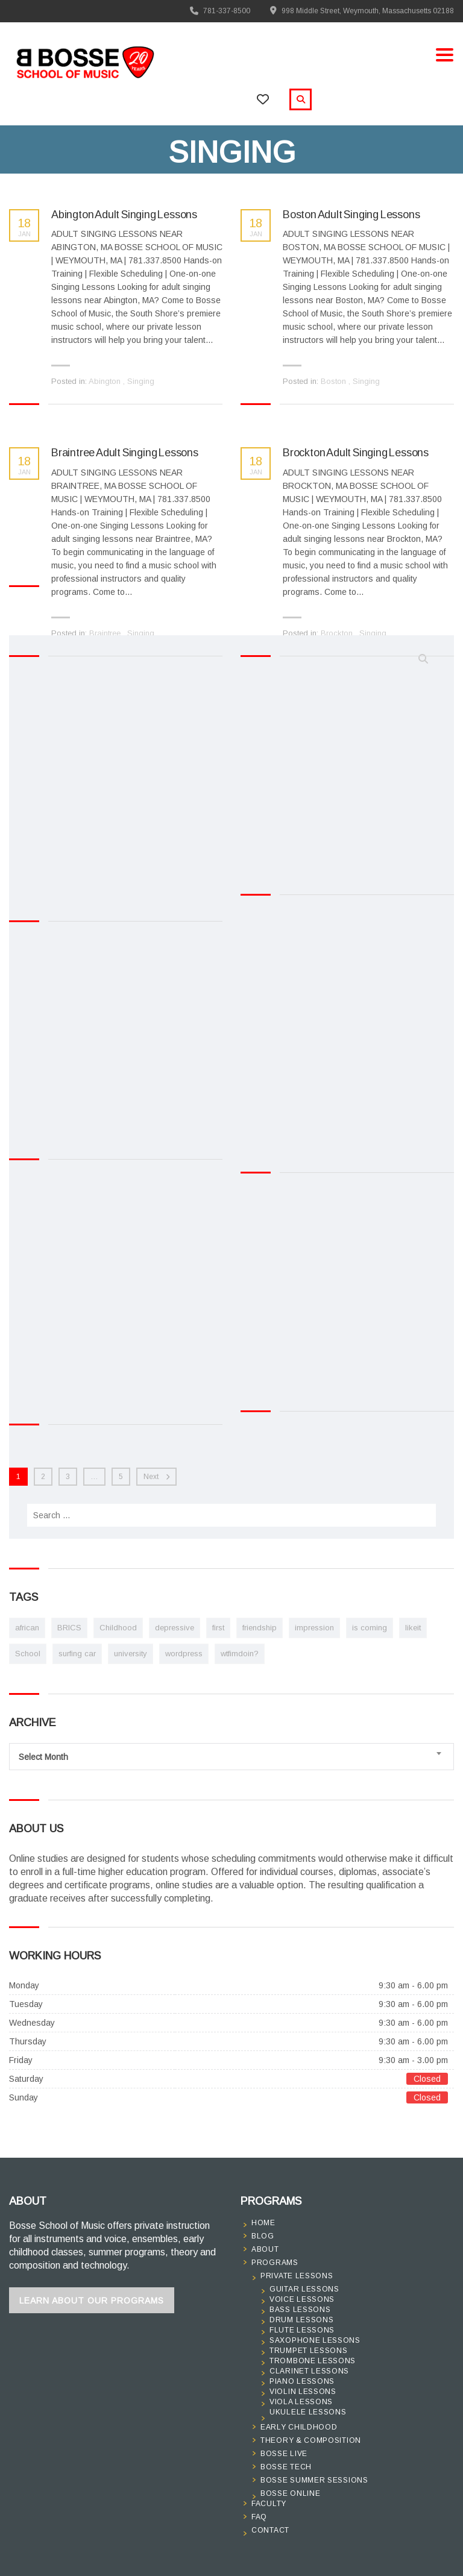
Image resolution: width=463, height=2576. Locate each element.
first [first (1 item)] (218, 1627)
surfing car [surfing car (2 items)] (77, 1653)
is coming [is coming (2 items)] (369, 1627)
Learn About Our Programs (91, 2300)
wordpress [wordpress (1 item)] (184, 1653)
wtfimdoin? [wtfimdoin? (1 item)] (240, 1653)
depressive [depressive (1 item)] (174, 1627)
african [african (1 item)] (27, 1627)
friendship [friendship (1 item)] (259, 1627)
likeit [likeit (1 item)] (413, 1627)
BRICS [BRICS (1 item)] (69, 1627)
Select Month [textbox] (43, 1757)
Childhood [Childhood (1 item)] (118, 1627)
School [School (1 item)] (27, 1653)
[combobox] (231, 1756)
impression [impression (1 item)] (314, 1627)
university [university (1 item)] (130, 1653)
